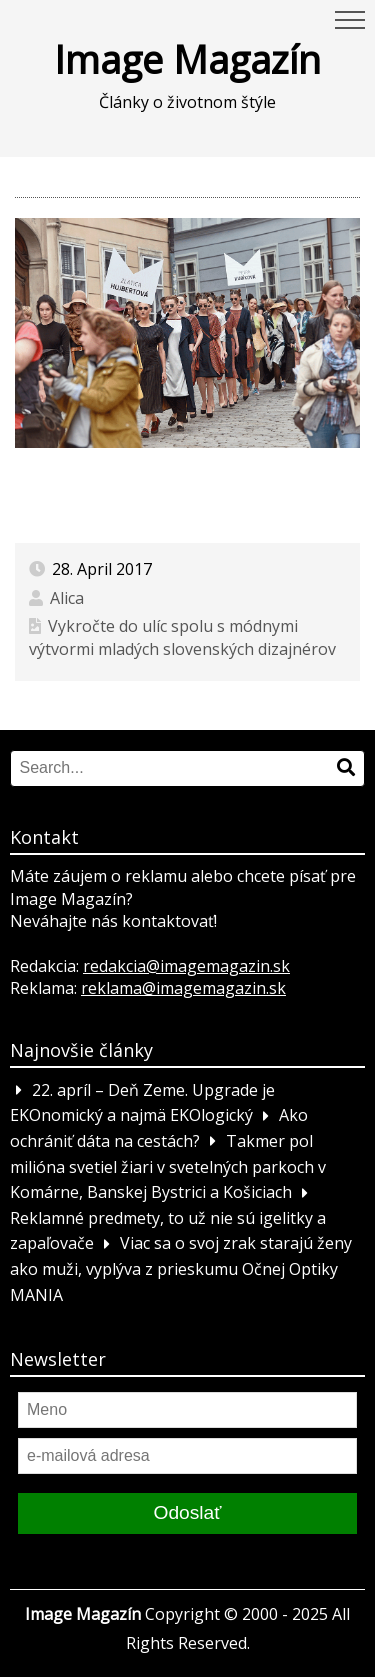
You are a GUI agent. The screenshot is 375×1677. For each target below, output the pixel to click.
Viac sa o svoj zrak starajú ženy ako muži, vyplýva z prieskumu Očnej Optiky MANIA (181, 1269)
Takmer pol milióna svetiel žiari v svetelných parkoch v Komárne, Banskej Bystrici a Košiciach (168, 1166)
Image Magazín (187, 59)
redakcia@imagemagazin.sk (186, 966)
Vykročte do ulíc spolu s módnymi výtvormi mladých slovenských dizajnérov (182, 637)
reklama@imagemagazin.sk (183, 988)
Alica (67, 598)
